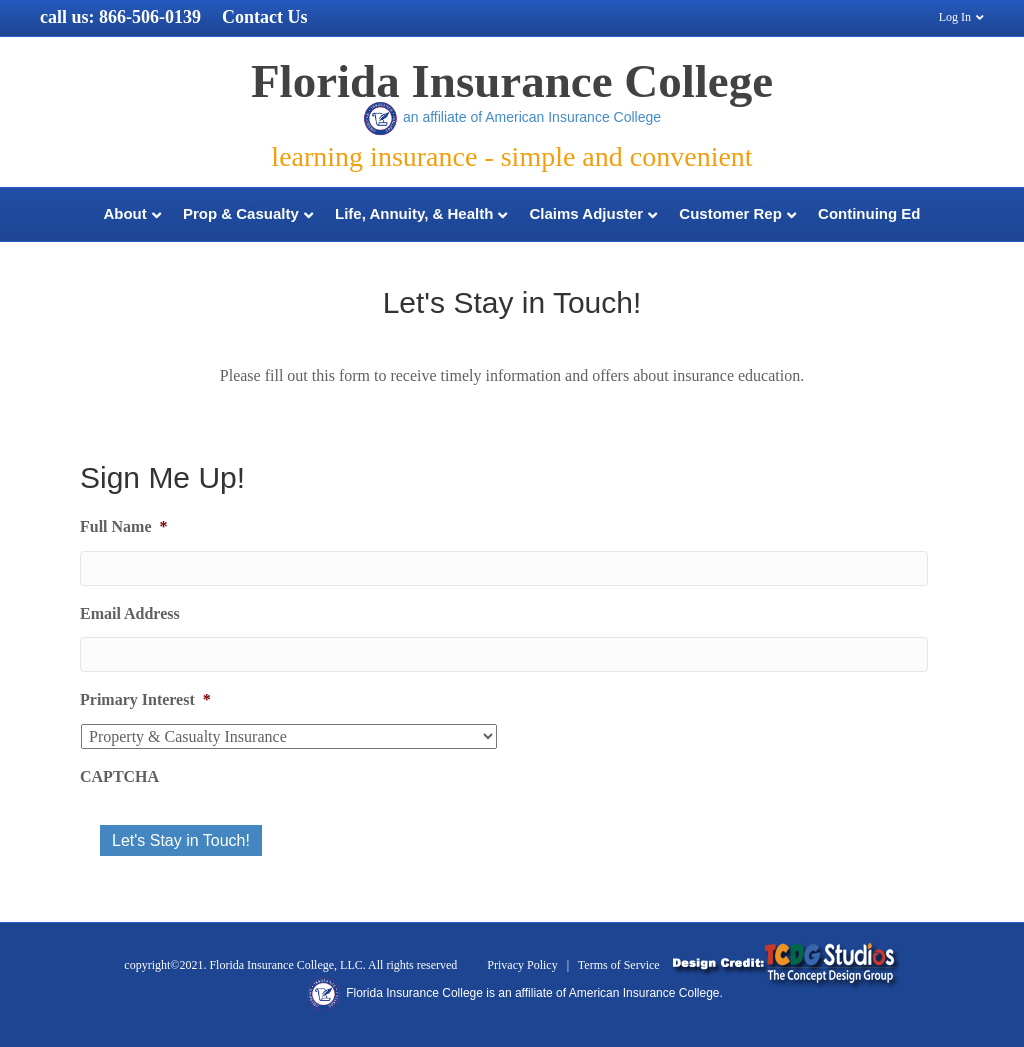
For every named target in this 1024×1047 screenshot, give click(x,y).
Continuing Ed (869, 213)
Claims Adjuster (587, 213)
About (124, 213)
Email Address (130, 613)
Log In (955, 17)
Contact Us (265, 17)
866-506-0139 (150, 17)
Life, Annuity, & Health (414, 213)
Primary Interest (145, 699)
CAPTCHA (119, 776)
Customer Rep (730, 213)
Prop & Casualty (241, 213)
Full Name (124, 526)
